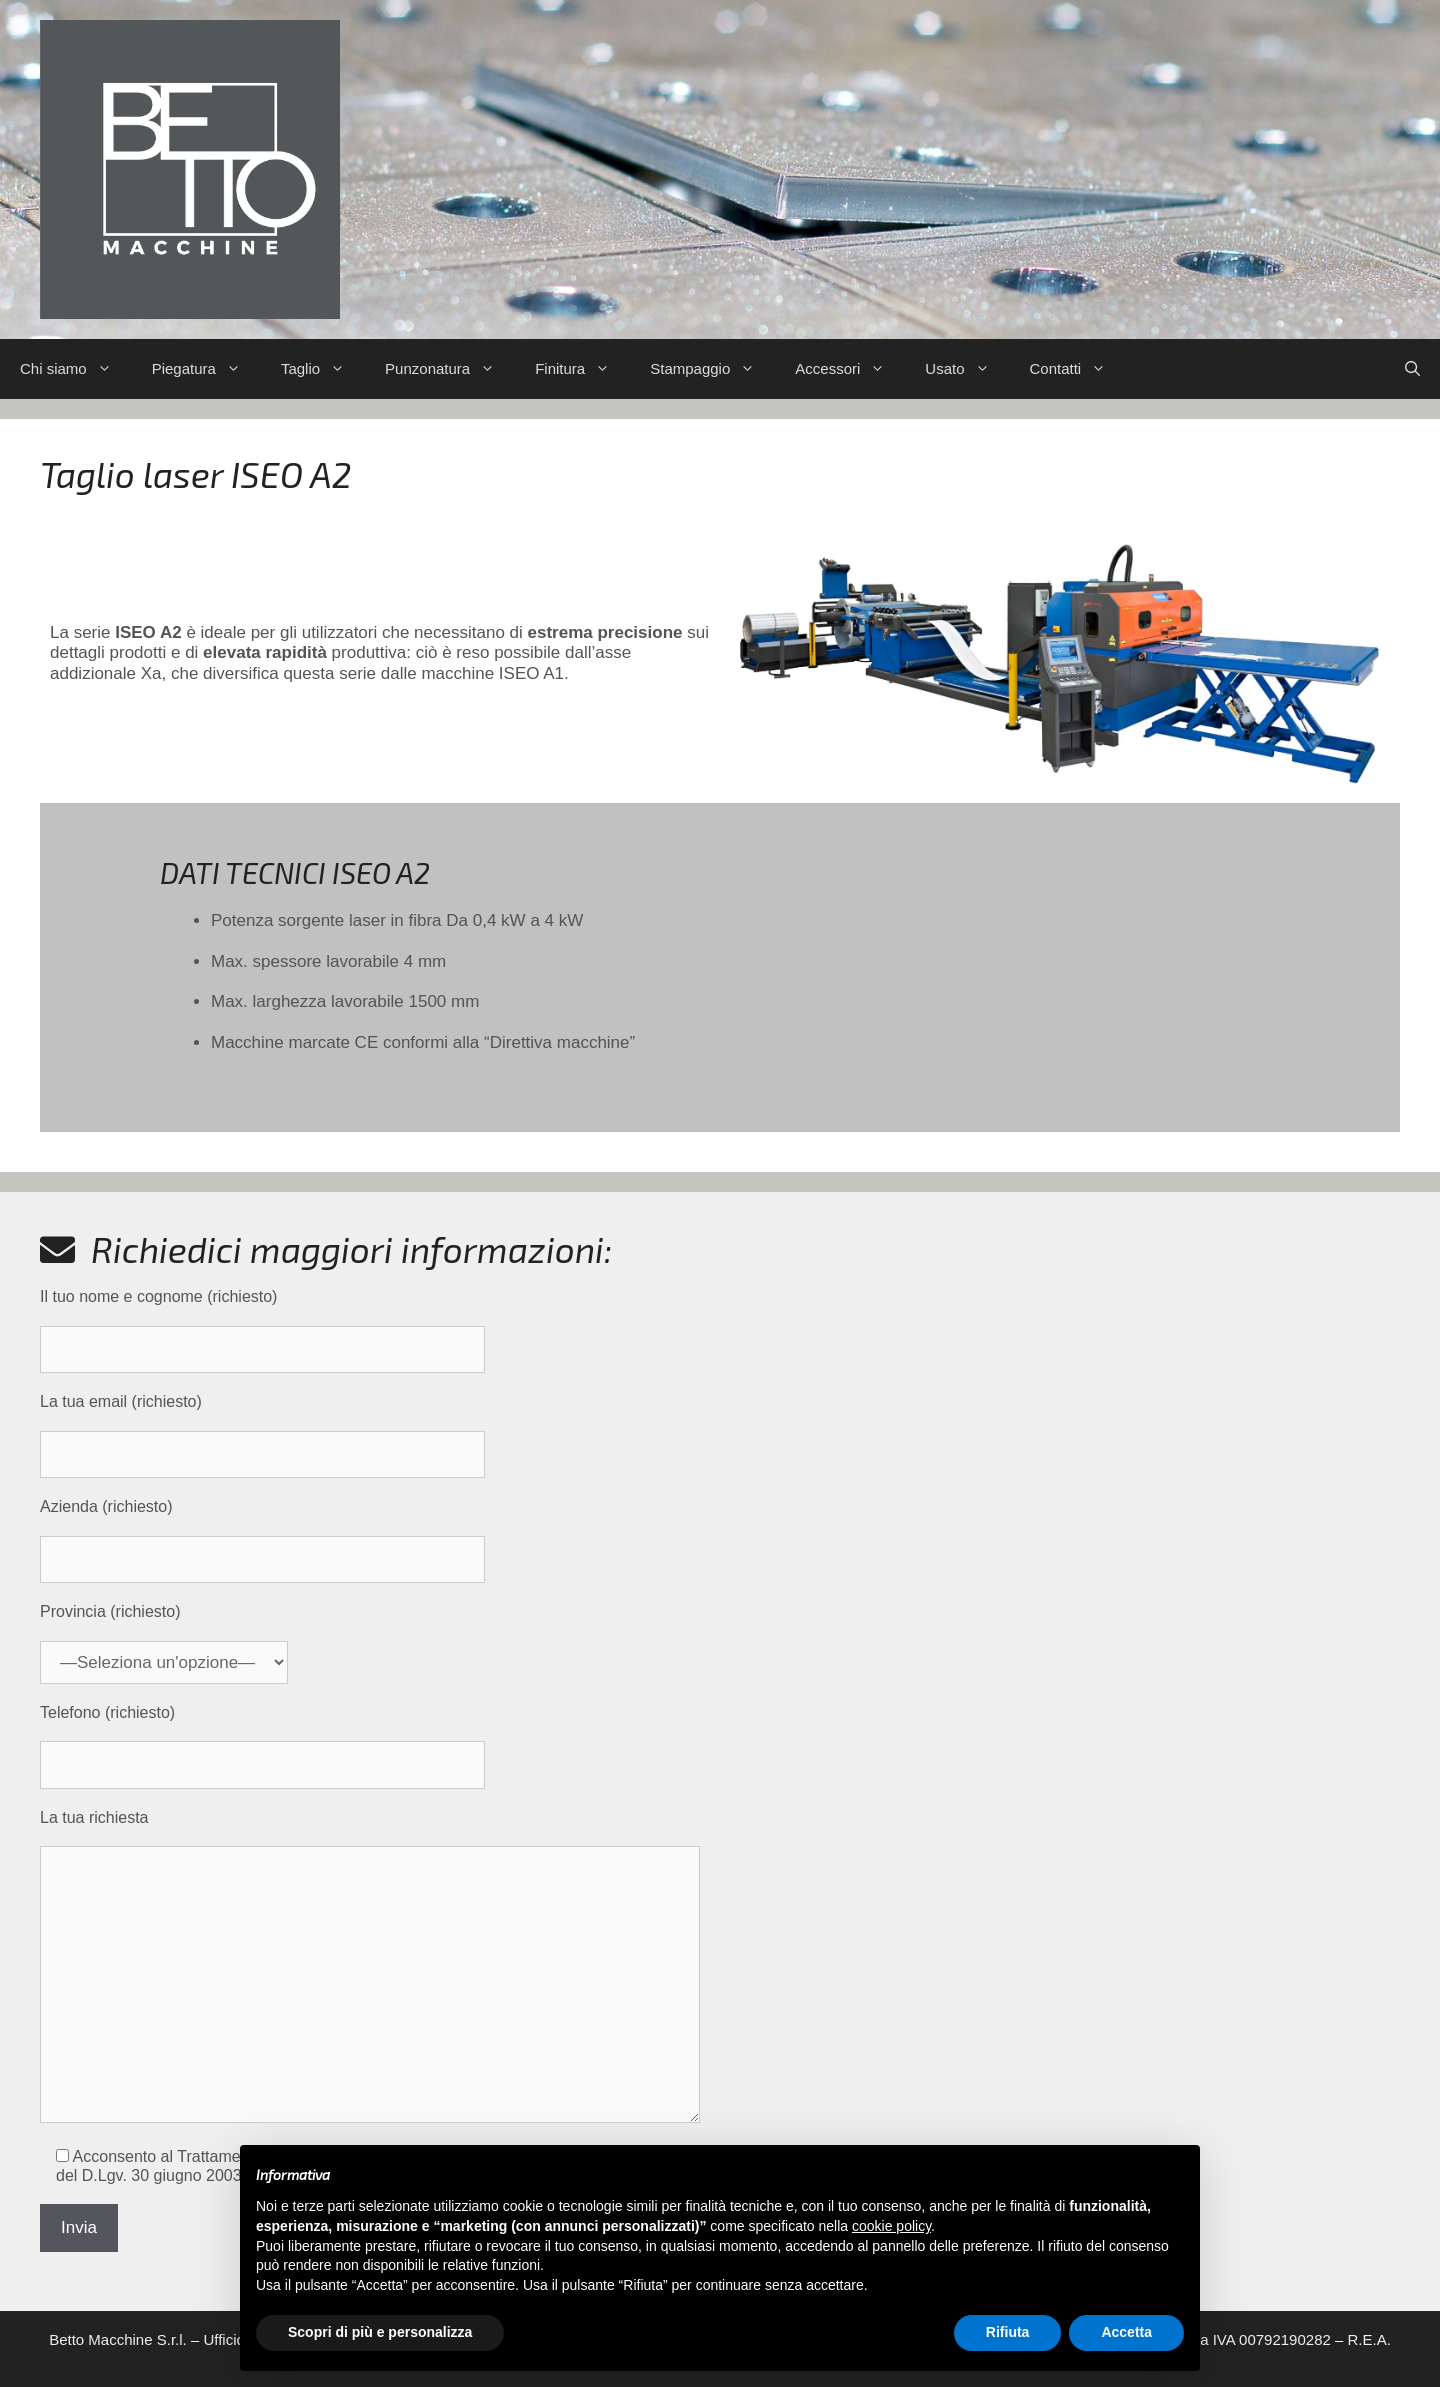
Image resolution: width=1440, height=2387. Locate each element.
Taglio (323, 369)
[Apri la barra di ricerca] (1412, 369)
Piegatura (206, 369)
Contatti (1078, 369)
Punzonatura (450, 369)
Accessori (850, 369)
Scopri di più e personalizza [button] (380, 2332)
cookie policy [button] (891, 2226)
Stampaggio (712, 369)
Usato (967, 369)
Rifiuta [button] (1008, 2332)
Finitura (582, 369)
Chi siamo (76, 369)
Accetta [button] (1126, 2332)
